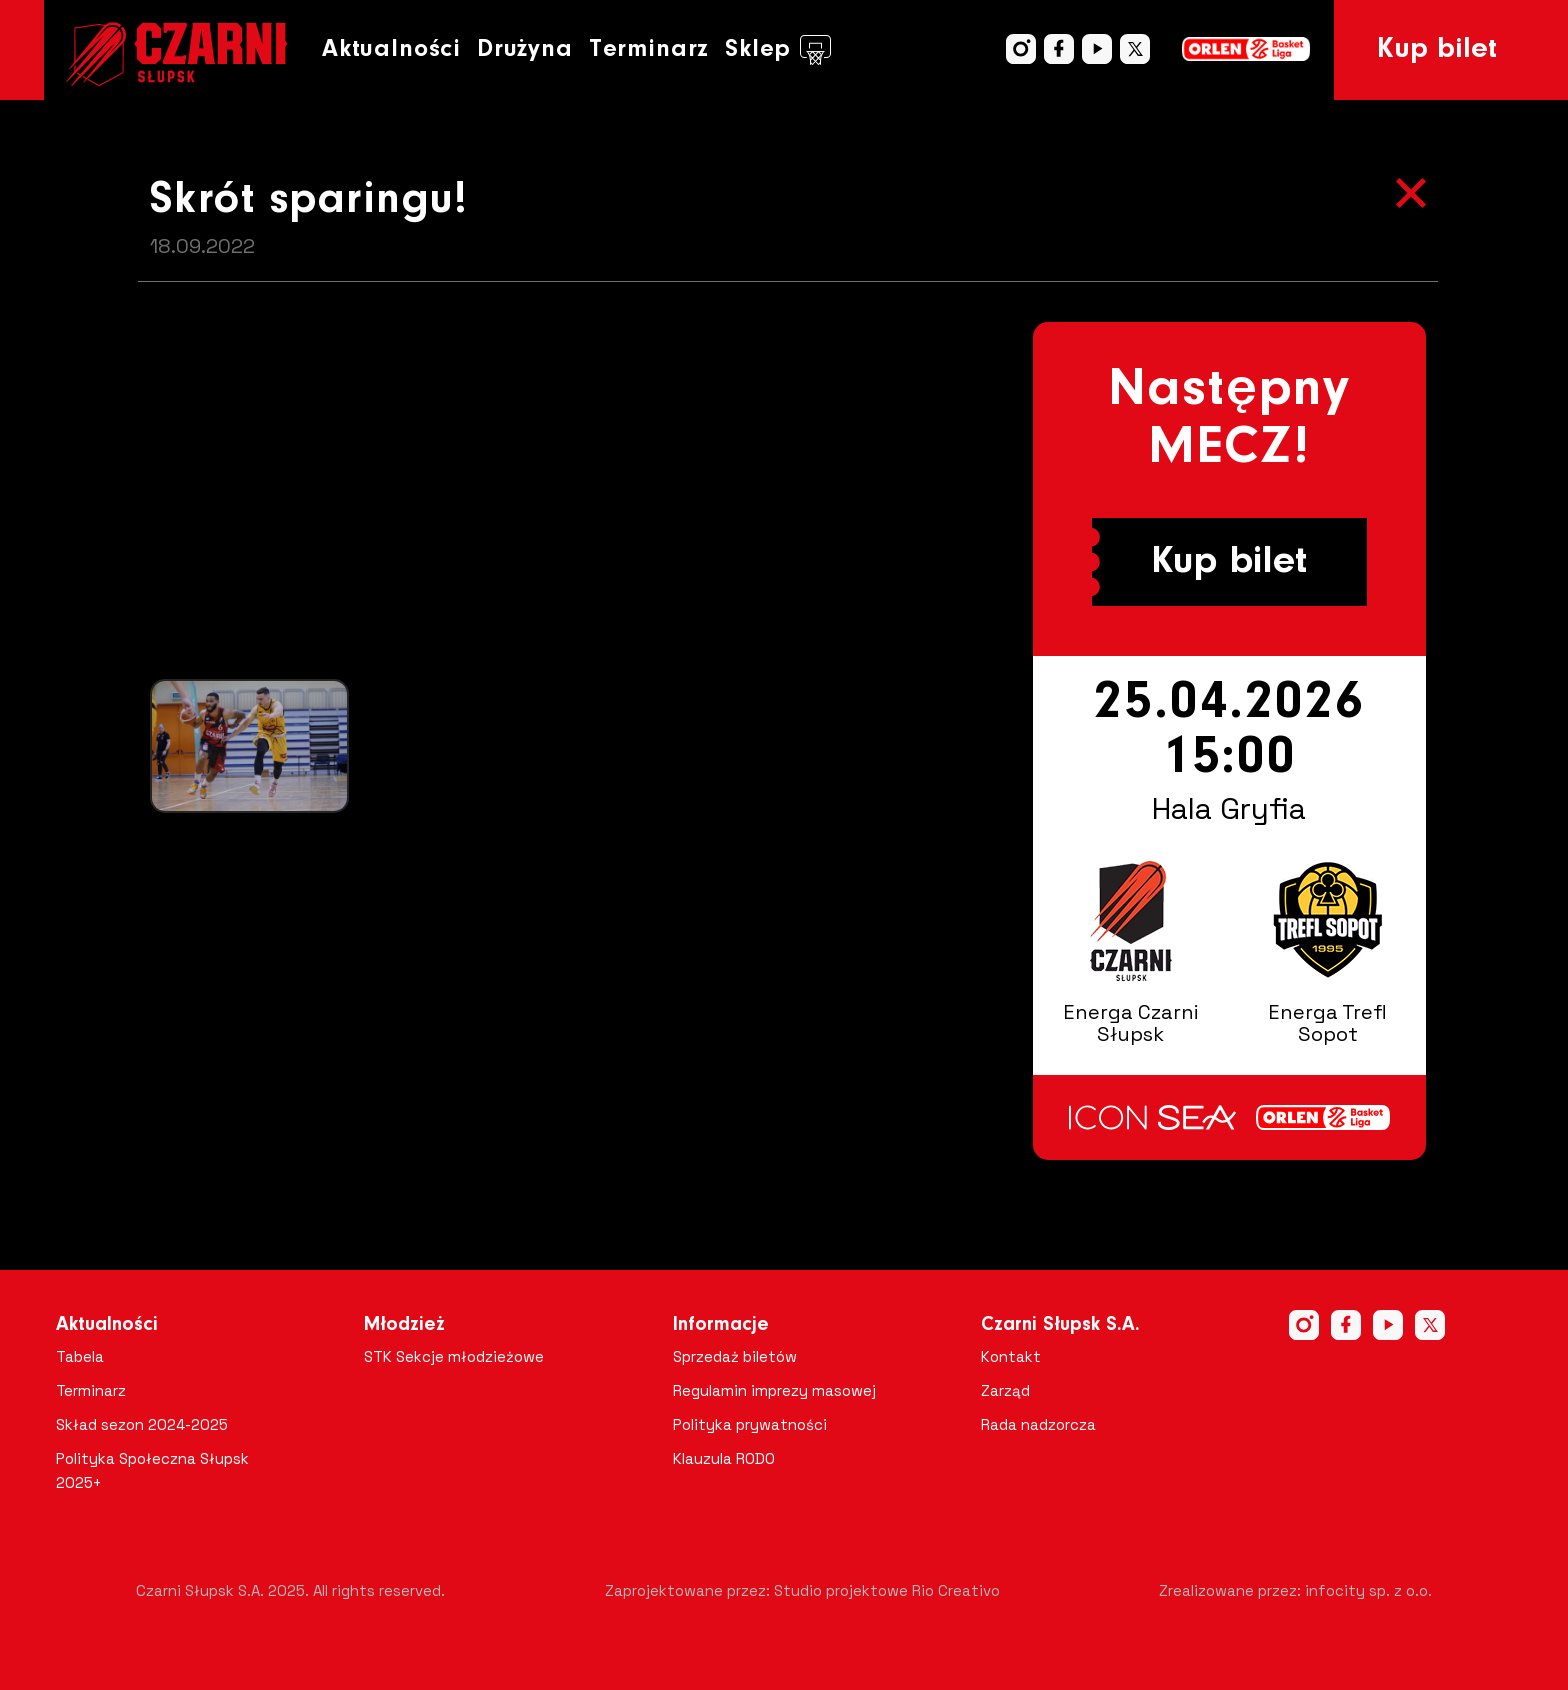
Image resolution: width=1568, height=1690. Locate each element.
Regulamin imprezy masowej (774, 1390)
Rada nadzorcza (1038, 1424)
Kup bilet (1437, 50)
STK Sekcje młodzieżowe (454, 1356)
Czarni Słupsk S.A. (1060, 1325)
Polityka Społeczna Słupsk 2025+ (152, 1470)
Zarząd (1005, 1390)
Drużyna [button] (525, 49)
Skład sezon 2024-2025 (142, 1424)
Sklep (778, 50)
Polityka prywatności (750, 1424)
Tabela (80, 1356)
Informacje (721, 1325)
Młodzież (404, 1325)
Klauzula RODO (724, 1458)
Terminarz (649, 49)
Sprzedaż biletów (735, 1356)
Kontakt (1011, 1356)
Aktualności (391, 49)
